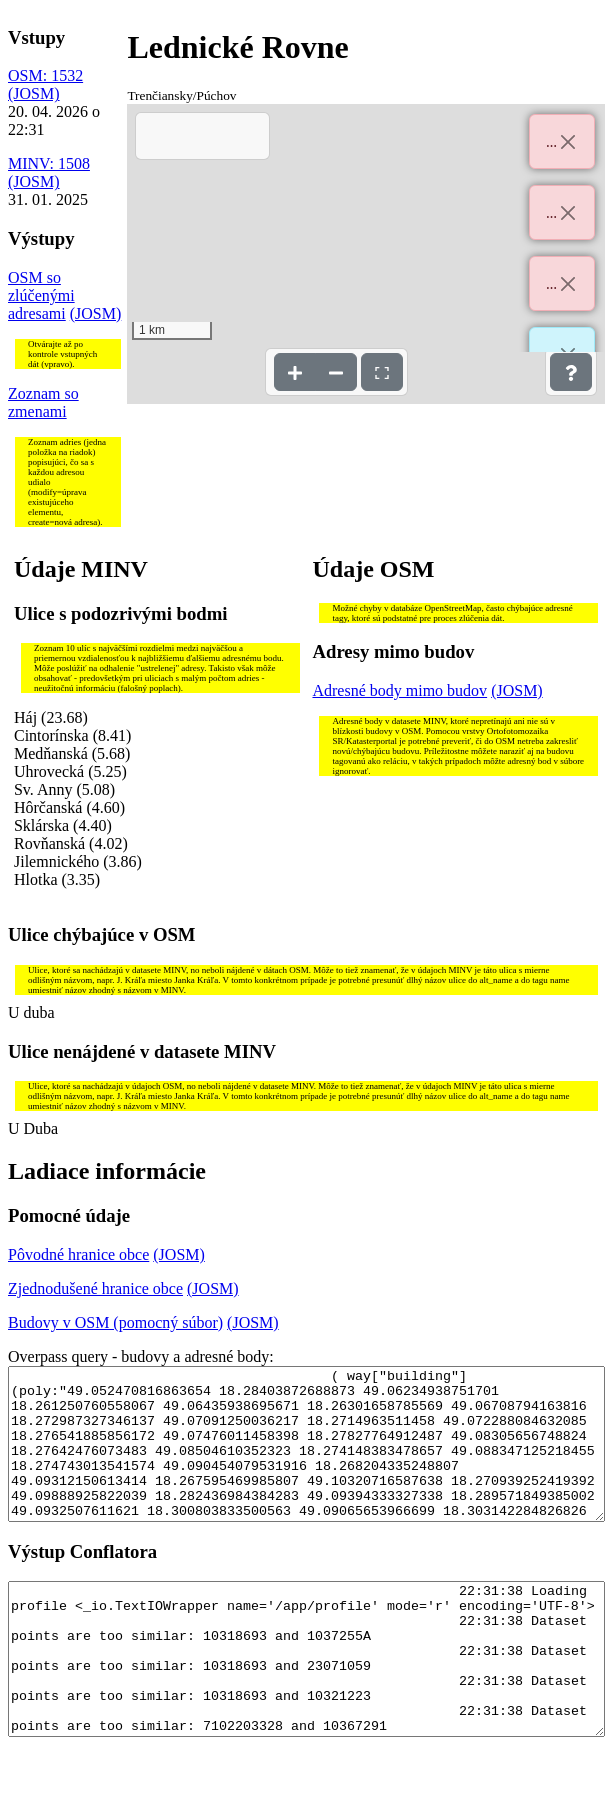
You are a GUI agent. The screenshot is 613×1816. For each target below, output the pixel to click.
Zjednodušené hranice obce (95, 1288)
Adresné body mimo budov (399, 690)
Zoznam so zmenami (43, 402)
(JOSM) (34, 93)
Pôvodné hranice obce (78, 1254)
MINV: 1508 (49, 163)
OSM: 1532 (45, 75)
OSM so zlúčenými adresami (41, 295)
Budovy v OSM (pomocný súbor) (115, 1322)
